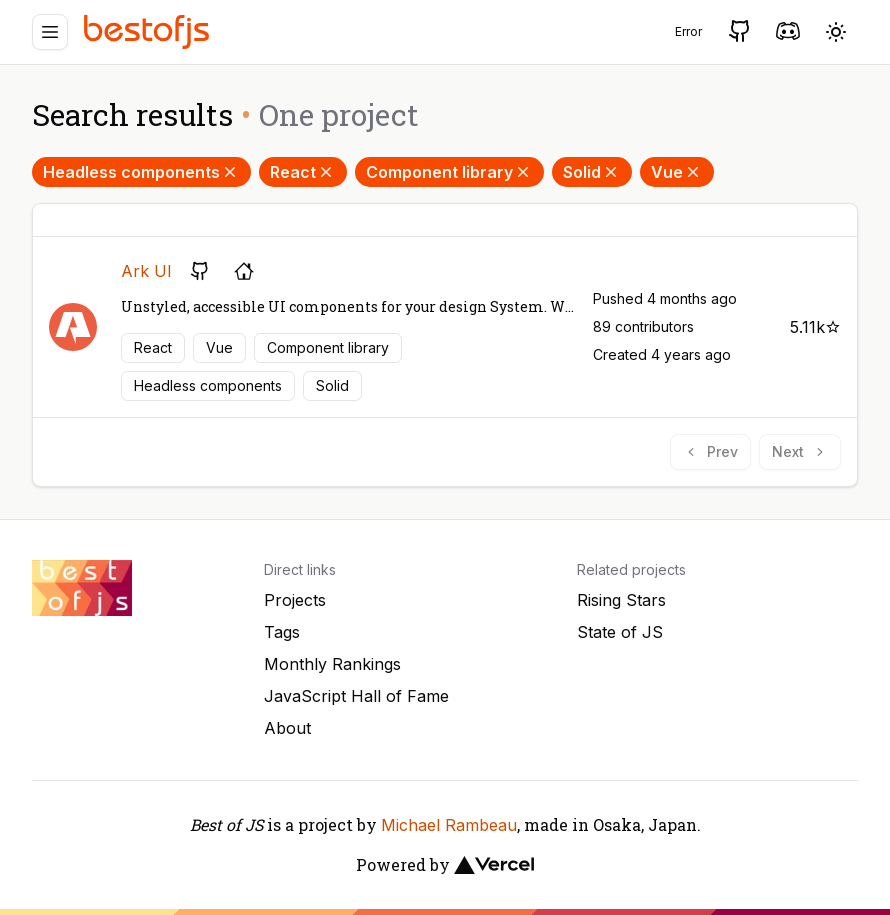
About (287, 728)
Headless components (141, 172)
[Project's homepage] (244, 271)
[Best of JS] (149, 31)
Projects (295, 600)
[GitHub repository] (200, 271)
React (303, 172)
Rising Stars (621, 600)
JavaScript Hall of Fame (356, 696)
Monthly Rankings (332, 664)
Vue (677, 172)
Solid (592, 172)
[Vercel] (494, 865)
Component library (449, 172)
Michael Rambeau (449, 825)
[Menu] (50, 32)
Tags (282, 632)
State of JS (620, 632)
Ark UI (146, 271)
